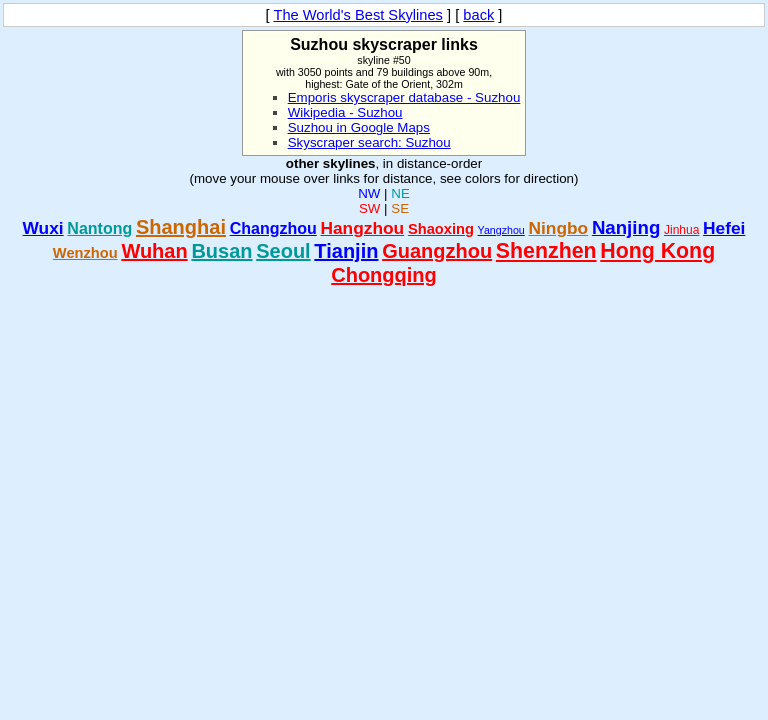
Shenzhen (546, 251)
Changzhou (273, 228)
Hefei (724, 228)
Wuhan (154, 251)
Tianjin (346, 251)
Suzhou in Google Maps (359, 127)
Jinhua (681, 230)
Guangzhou (437, 251)
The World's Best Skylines (358, 15)
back (478, 15)
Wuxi (43, 228)
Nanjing (626, 227)
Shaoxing (441, 229)
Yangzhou (501, 230)
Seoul (283, 251)
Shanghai (181, 227)
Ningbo (559, 228)
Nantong (99, 228)
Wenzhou (85, 253)
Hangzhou (362, 228)
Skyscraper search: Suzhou (369, 142)
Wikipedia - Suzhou (345, 112)
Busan (221, 251)
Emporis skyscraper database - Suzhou (404, 97)
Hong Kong (657, 251)
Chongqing (384, 275)
